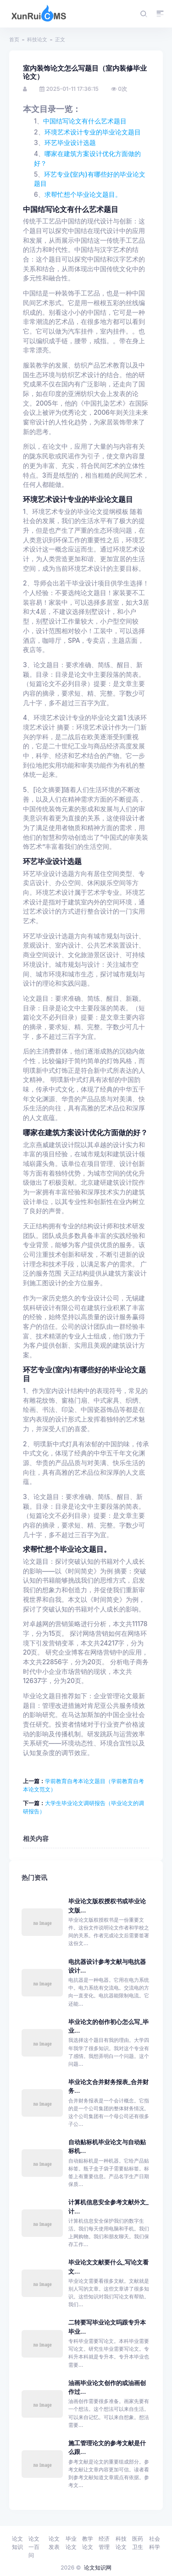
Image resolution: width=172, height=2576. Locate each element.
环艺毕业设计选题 (70, 142)
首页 (14, 39)
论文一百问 (33, 2547)
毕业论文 (71, 2542)
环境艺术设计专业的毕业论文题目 (92, 132)
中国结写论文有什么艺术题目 (85, 121)
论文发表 (54, 2542)
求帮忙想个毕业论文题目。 (83, 194)
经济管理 (104, 2542)
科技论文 (37, 39)
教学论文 (87, 2542)
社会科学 (154, 2542)
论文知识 (17, 2542)
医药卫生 (137, 2542)
